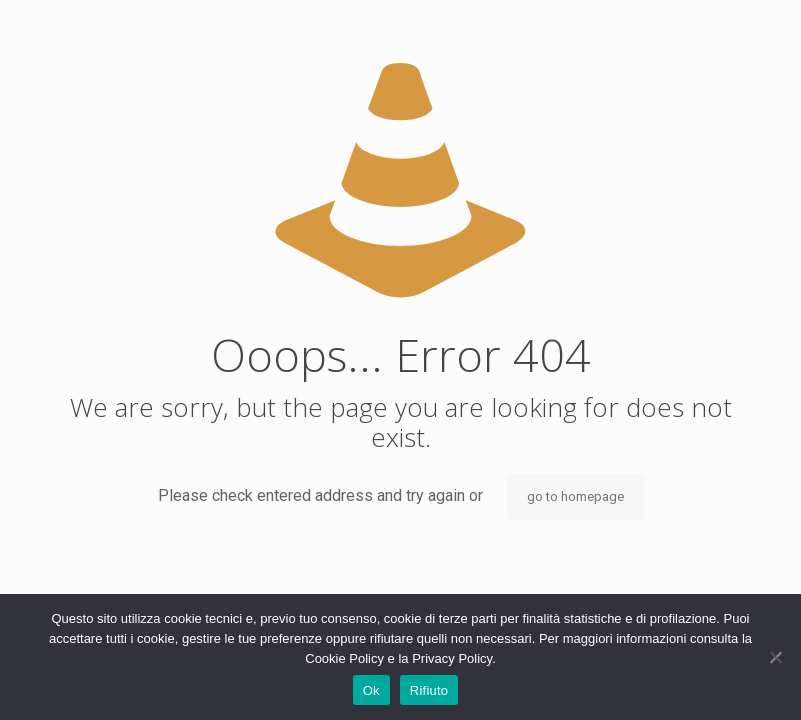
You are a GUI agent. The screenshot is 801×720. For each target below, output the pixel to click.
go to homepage (575, 496)
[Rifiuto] (776, 657)
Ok (371, 690)
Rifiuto (429, 690)
